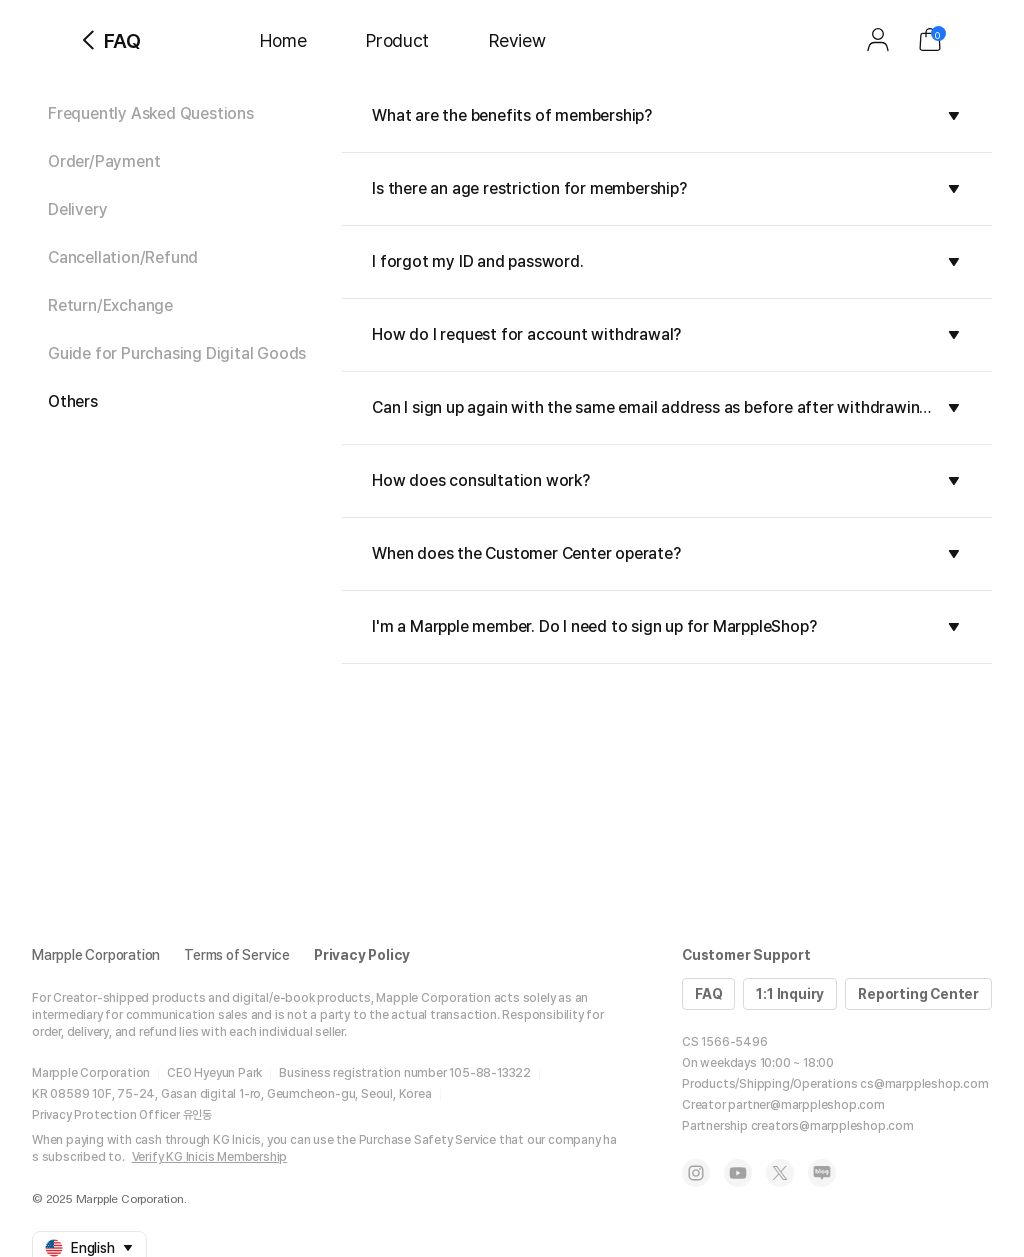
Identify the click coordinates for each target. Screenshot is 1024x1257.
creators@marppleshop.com (832, 1126)
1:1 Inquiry (790, 994)
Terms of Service (237, 955)
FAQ (708, 994)
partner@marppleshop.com (806, 1105)
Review (517, 40)
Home (283, 40)
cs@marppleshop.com (924, 1084)
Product (397, 40)
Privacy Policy (362, 955)
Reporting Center (918, 994)
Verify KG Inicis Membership (210, 1157)
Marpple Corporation (96, 955)
